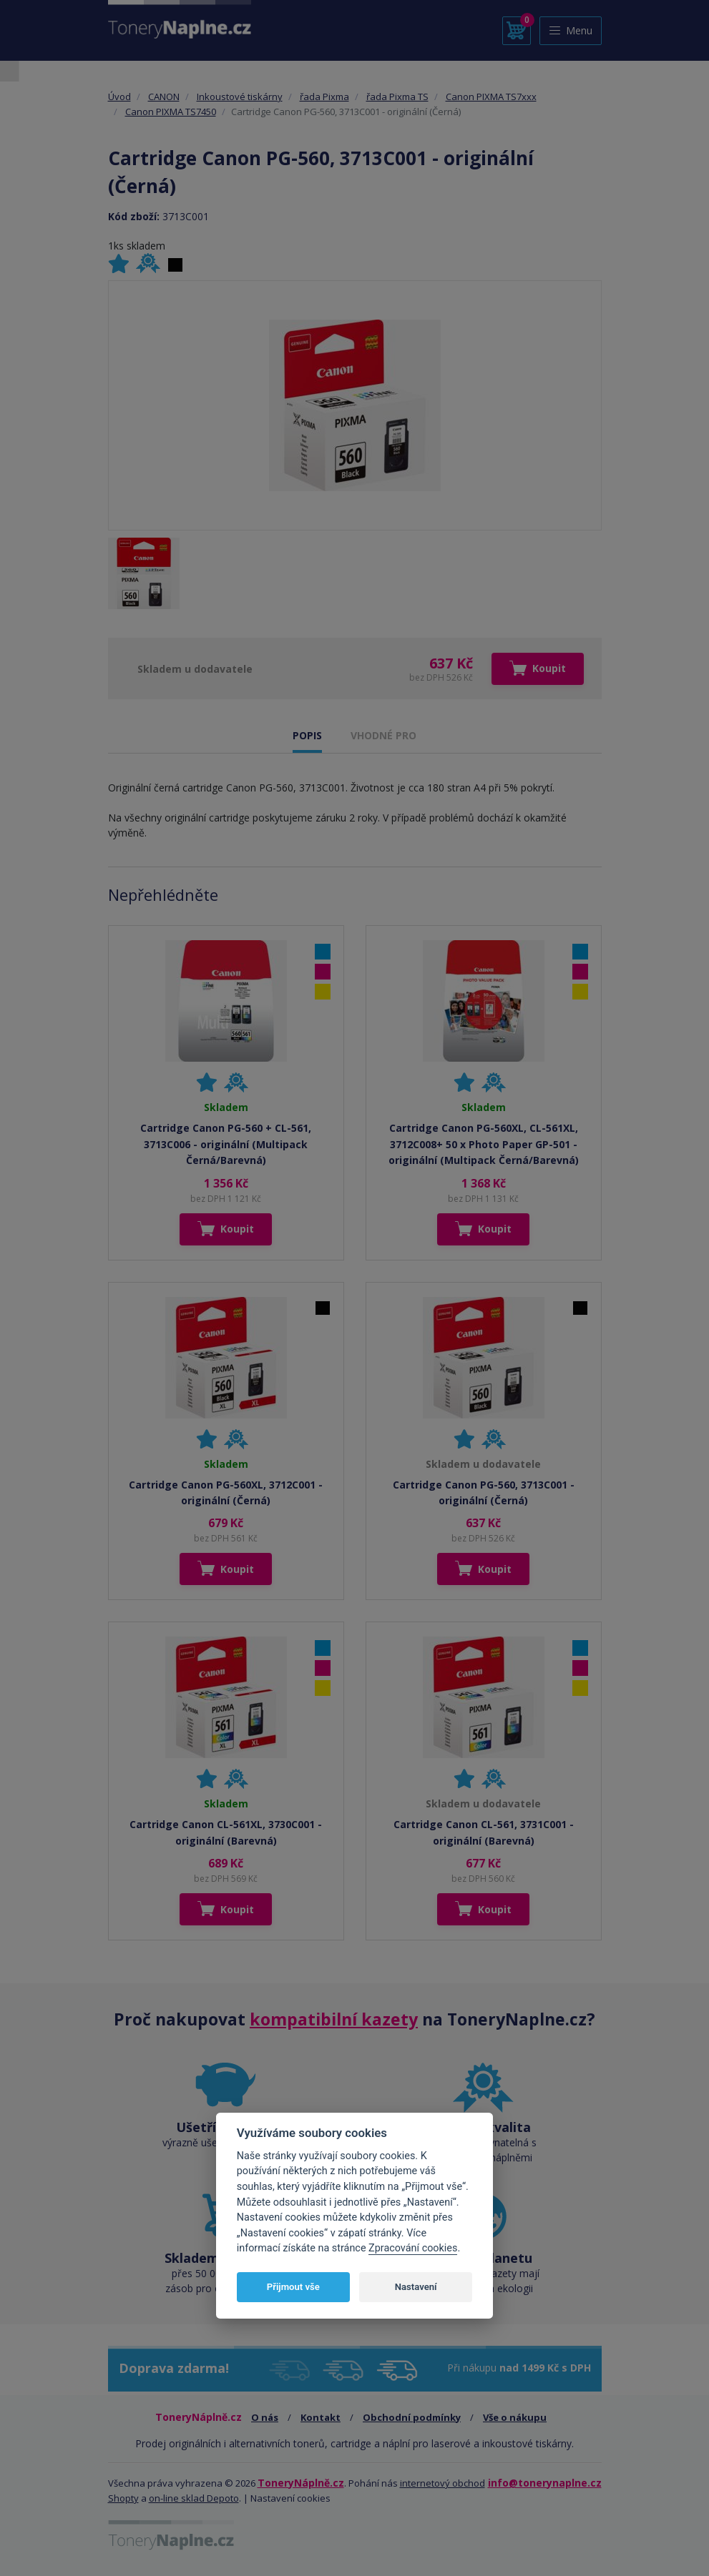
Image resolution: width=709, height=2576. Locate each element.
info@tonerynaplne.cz (545, 2482)
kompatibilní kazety (334, 2019)
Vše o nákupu (515, 2417)
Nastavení (416, 2286)
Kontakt (320, 2417)
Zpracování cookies (412, 2248)
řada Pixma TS (397, 96)
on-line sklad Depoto (194, 2498)
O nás (264, 2417)
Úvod (119, 96)
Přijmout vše (293, 2286)
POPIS (307, 735)
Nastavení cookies (290, 2498)
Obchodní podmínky (412, 2417)
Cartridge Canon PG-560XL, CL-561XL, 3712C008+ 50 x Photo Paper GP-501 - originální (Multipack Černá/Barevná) (483, 1144)
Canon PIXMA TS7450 (170, 111)
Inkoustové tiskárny (240, 96)
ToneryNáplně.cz (301, 2482)
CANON (164, 96)
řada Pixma (324, 96)
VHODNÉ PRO (383, 735)
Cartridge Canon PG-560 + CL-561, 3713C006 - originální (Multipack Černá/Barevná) (225, 1144)
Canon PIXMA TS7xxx (491, 96)
